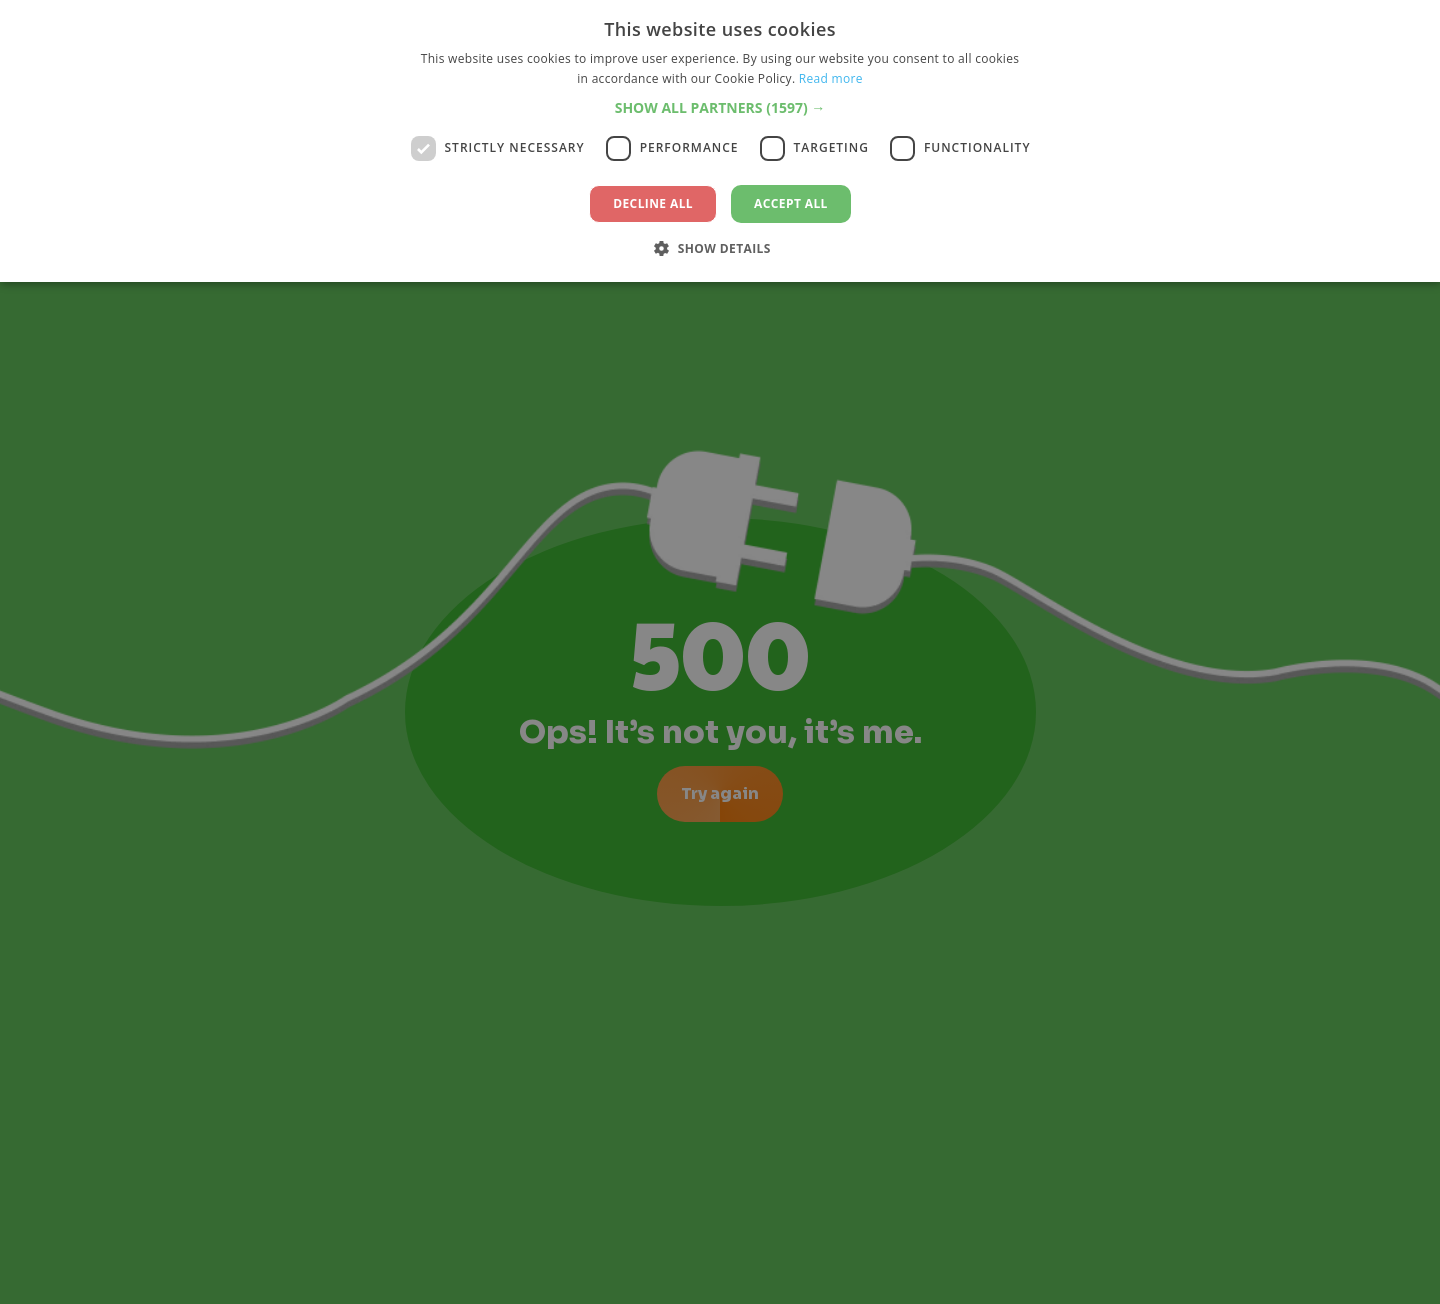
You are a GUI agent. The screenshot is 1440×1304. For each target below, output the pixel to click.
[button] (720, 107)
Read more (831, 78)
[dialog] (720, 652)
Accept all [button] (791, 203)
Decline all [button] (653, 203)
